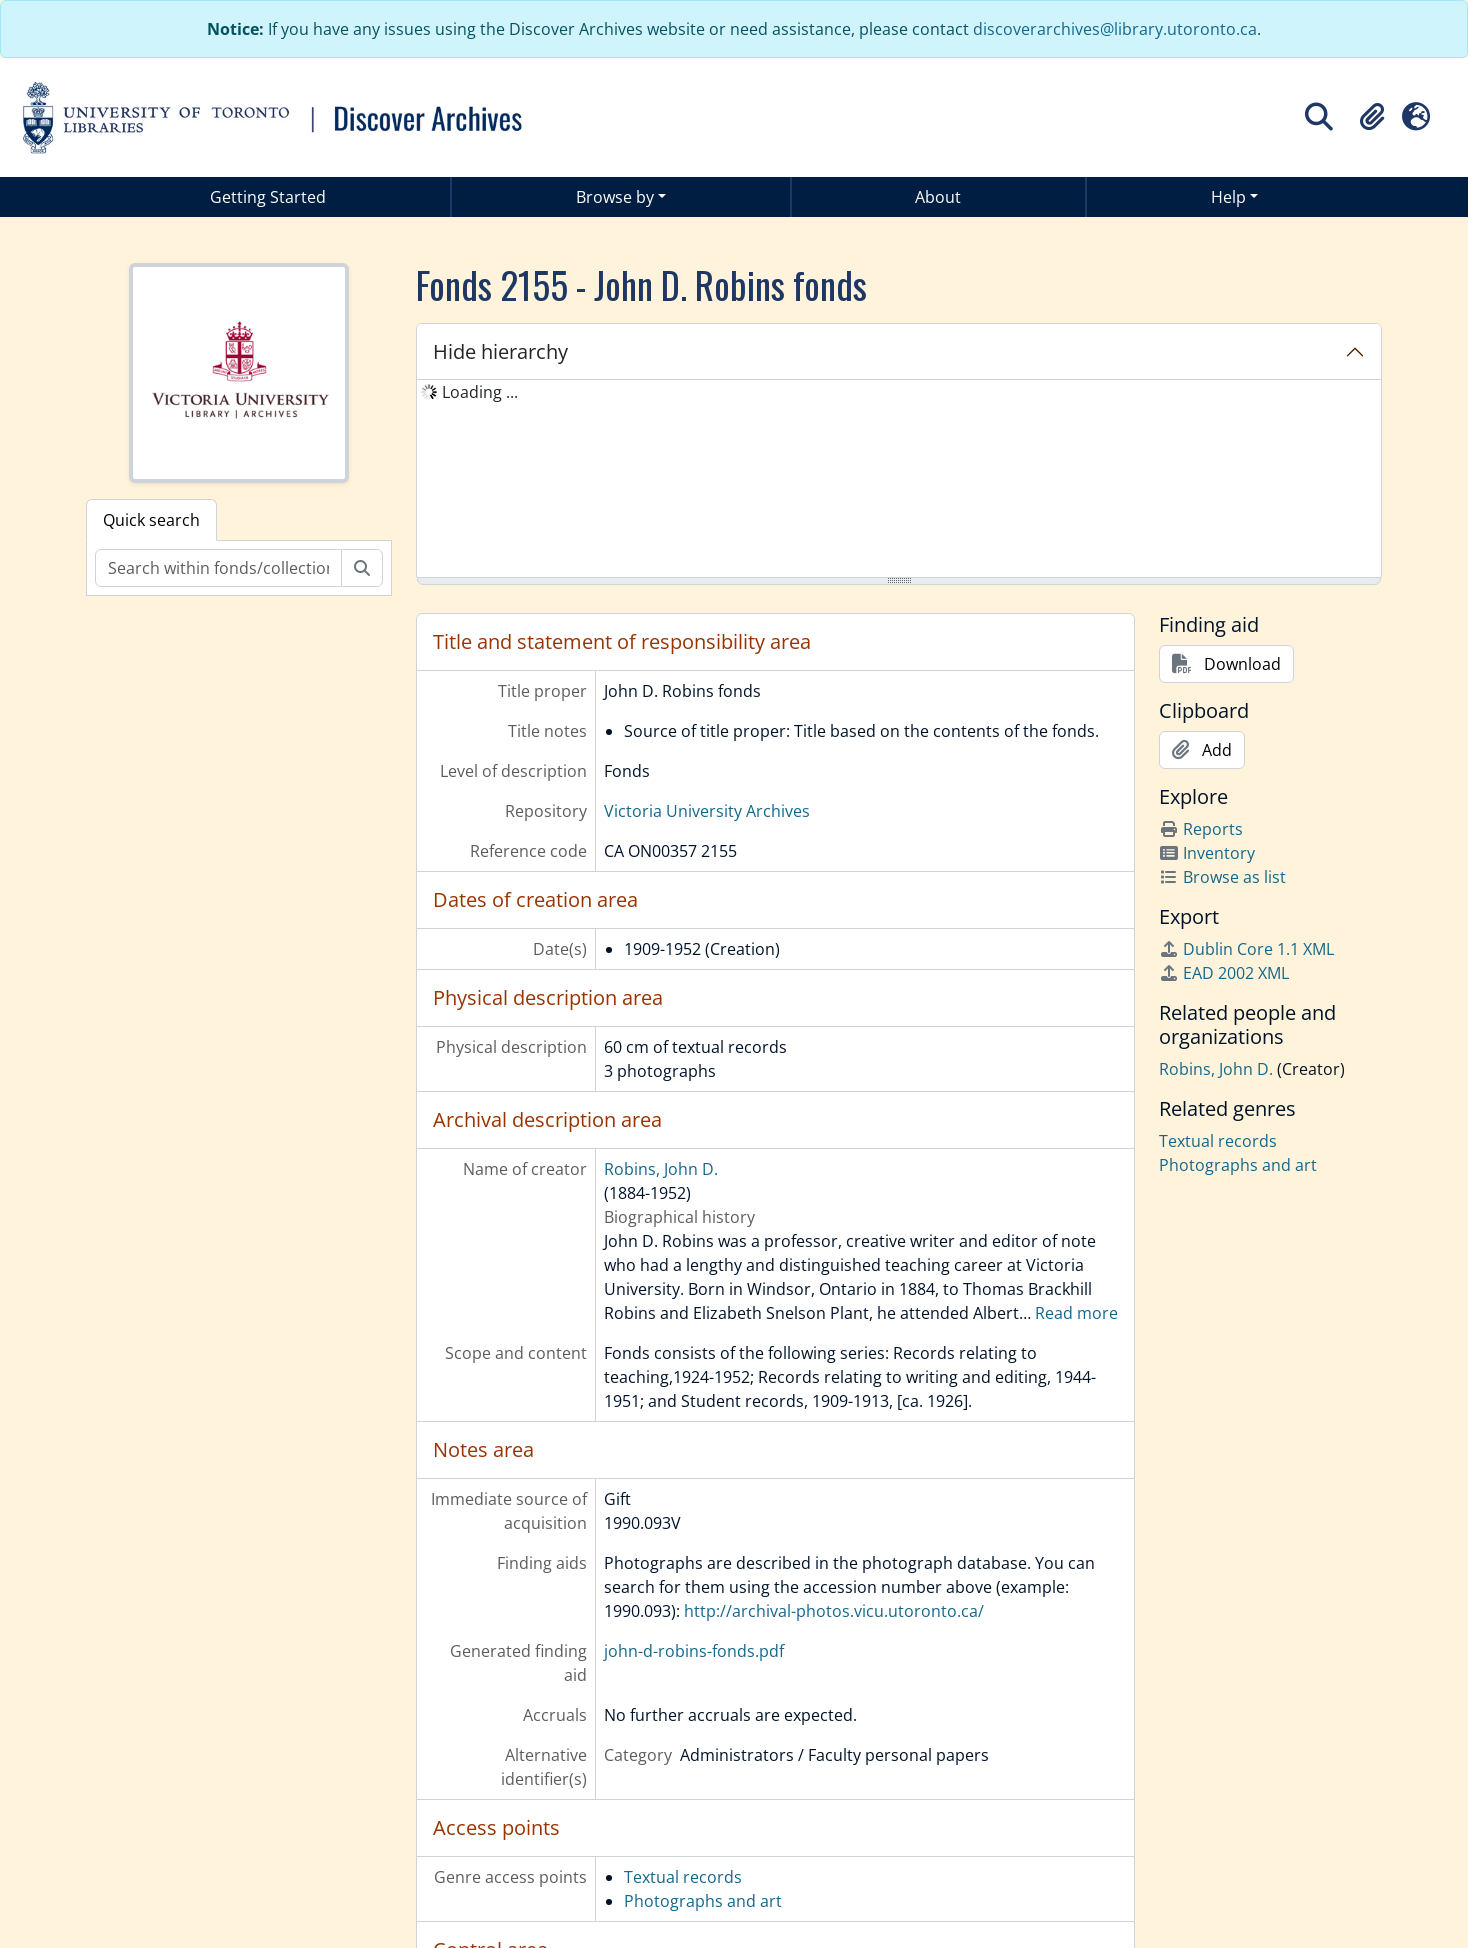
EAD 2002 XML (1224, 973)
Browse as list (1222, 877)
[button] (1372, 117)
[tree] (899, 480)
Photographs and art (703, 1901)
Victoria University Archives (707, 811)
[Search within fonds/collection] (218, 568)
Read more (1076, 1313)
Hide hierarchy (500, 351)
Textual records (683, 1877)
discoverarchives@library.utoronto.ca (1115, 29)
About (938, 197)
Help (1228, 197)
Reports (1201, 829)
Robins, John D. (661, 1169)
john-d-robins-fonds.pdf (694, 1651)
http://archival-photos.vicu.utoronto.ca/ (834, 1611)
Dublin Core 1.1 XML (1246, 949)
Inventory (1207, 853)
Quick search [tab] (151, 520)
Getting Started (268, 197)
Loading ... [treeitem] (480, 392)
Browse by (615, 197)
